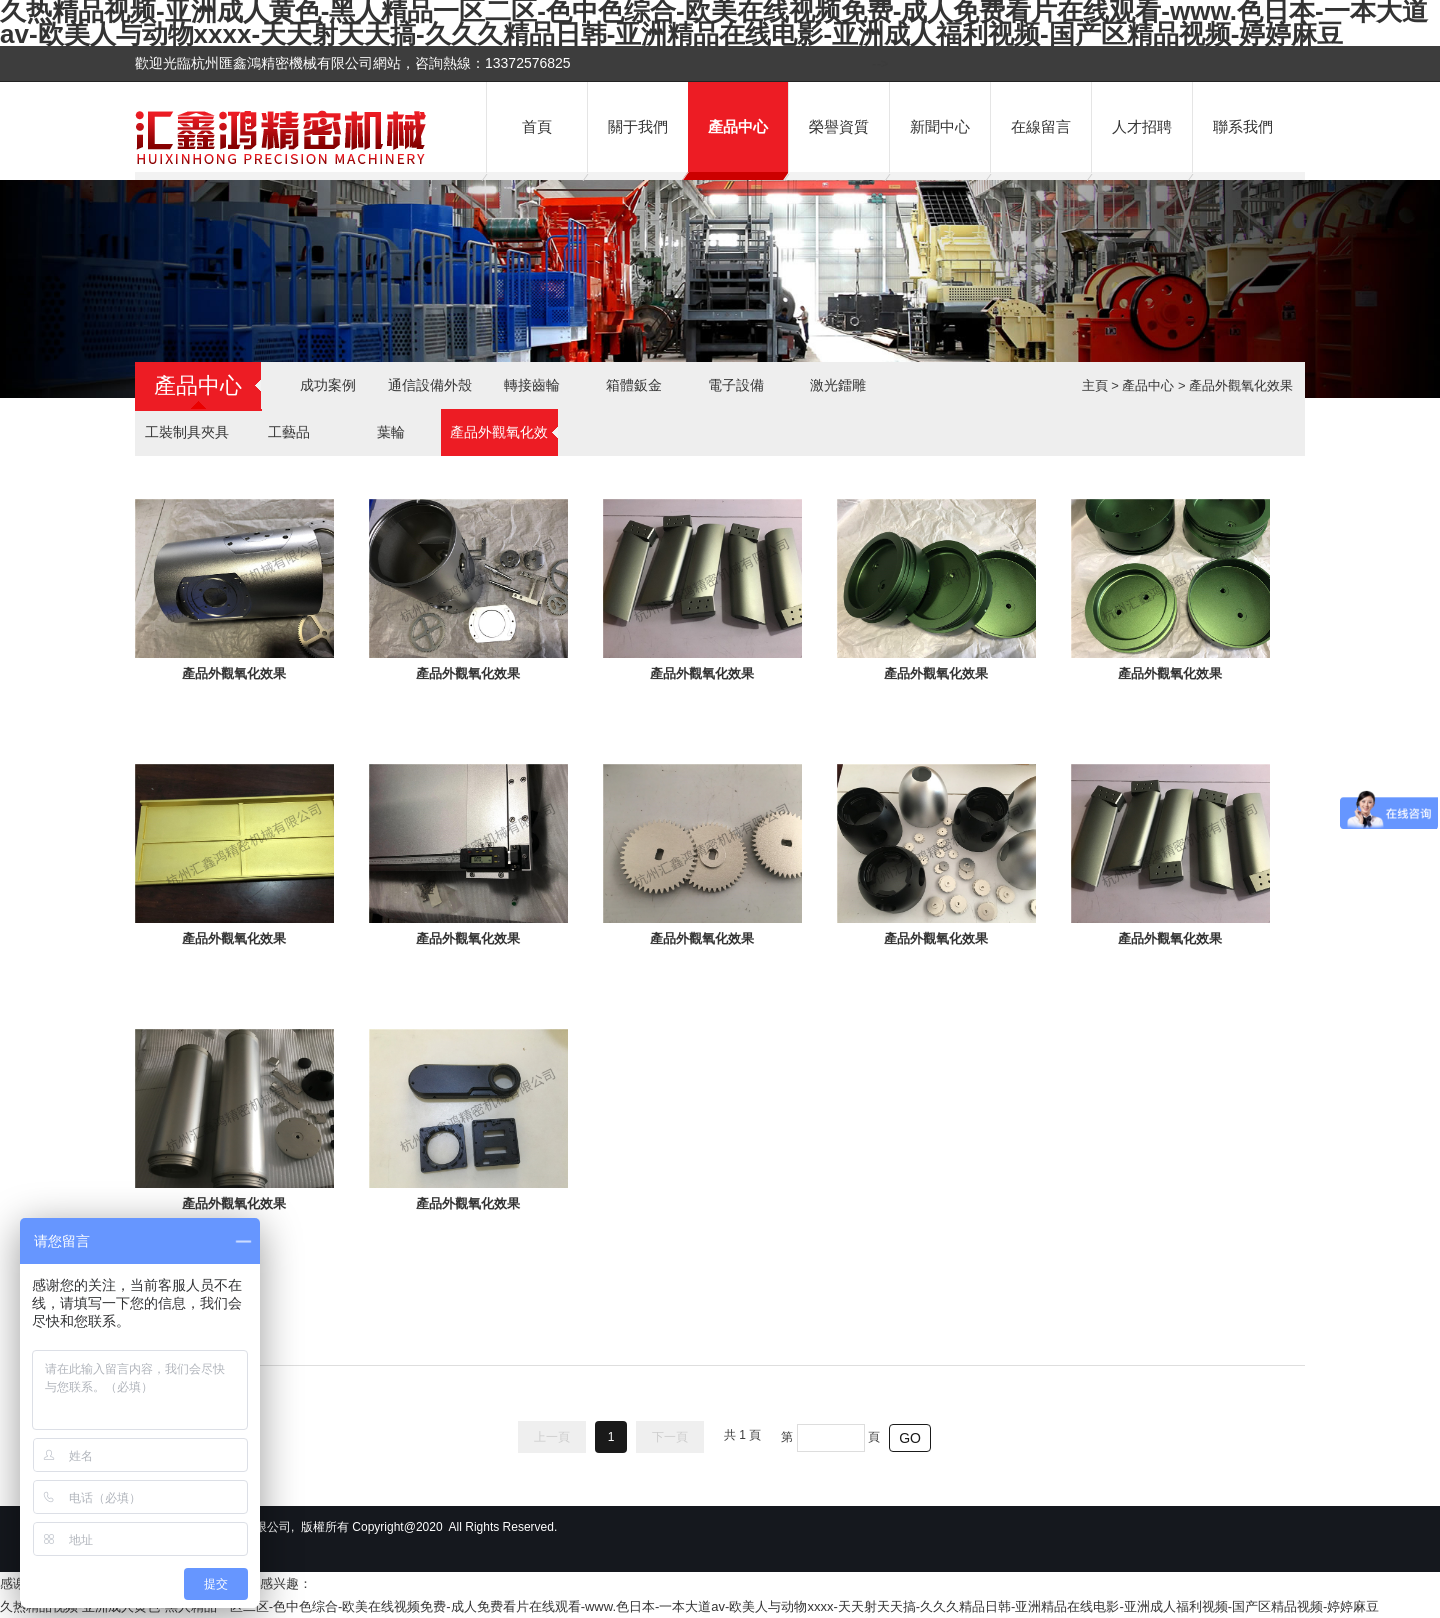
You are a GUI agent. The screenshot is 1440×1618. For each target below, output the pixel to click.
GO (910, 1438)
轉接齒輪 (532, 385)
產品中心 (738, 126)
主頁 (1095, 385)
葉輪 (391, 432)
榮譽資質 (839, 126)
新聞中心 (940, 126)
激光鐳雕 (838, 385)
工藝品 (289, 432)
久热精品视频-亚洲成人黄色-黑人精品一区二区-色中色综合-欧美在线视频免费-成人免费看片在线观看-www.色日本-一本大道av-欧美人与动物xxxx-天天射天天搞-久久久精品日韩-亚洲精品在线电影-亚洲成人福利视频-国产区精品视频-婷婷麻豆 (689, 1606)
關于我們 (638, 126)
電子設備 (736, 385)
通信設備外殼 (430, 385)
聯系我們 (1243, 126)
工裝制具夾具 (187, 432)
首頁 (537, 126)
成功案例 (328, 385)
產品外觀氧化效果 (1241, 385)
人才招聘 (1142, 126)
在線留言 (1041, 126)
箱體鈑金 (634, 385)
